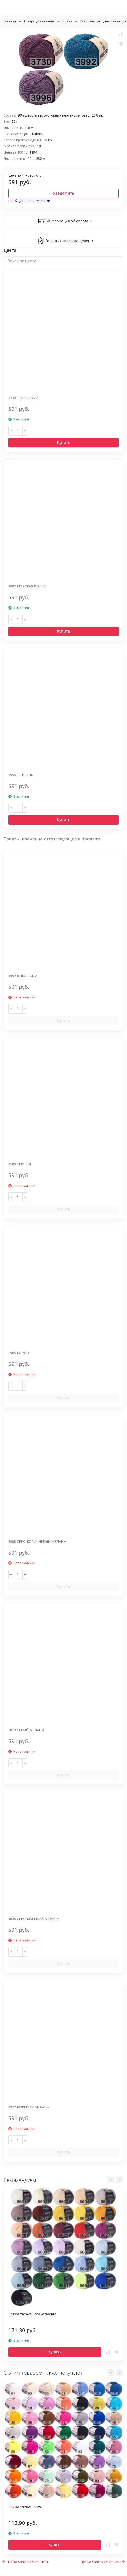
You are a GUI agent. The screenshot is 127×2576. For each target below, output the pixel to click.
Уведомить (63, 193)
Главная (10, 21)
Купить (63, 442)
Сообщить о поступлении (29, 200)
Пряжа (67, 21)
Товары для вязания (39, 21)
